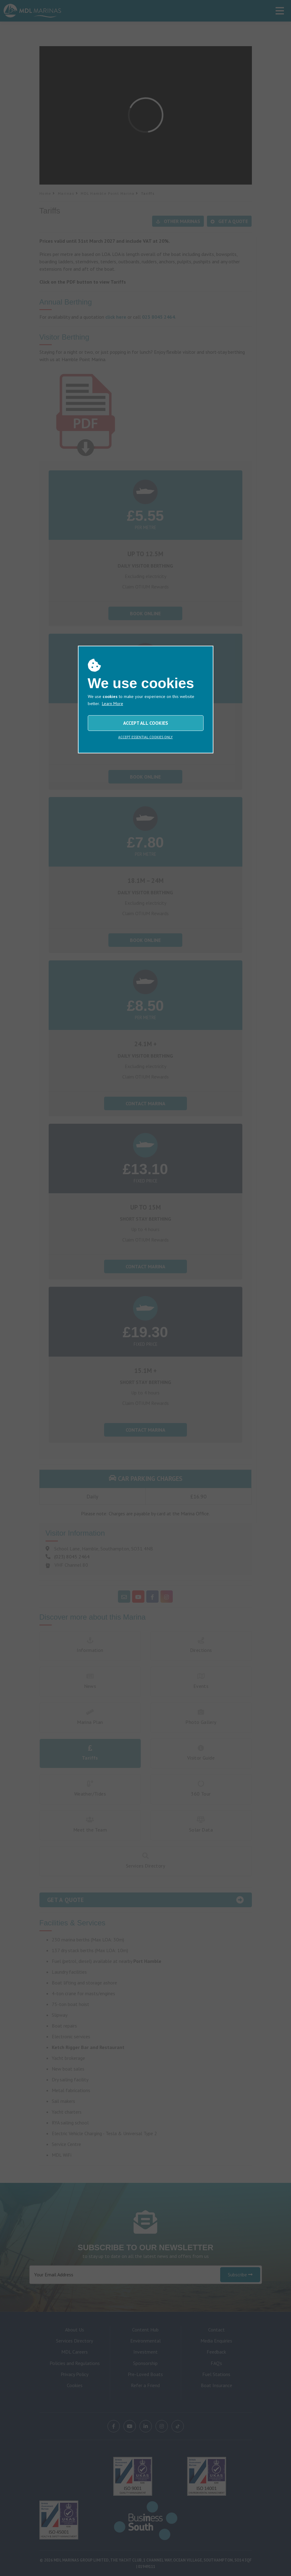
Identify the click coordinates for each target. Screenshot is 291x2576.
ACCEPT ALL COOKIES (145, 723)
